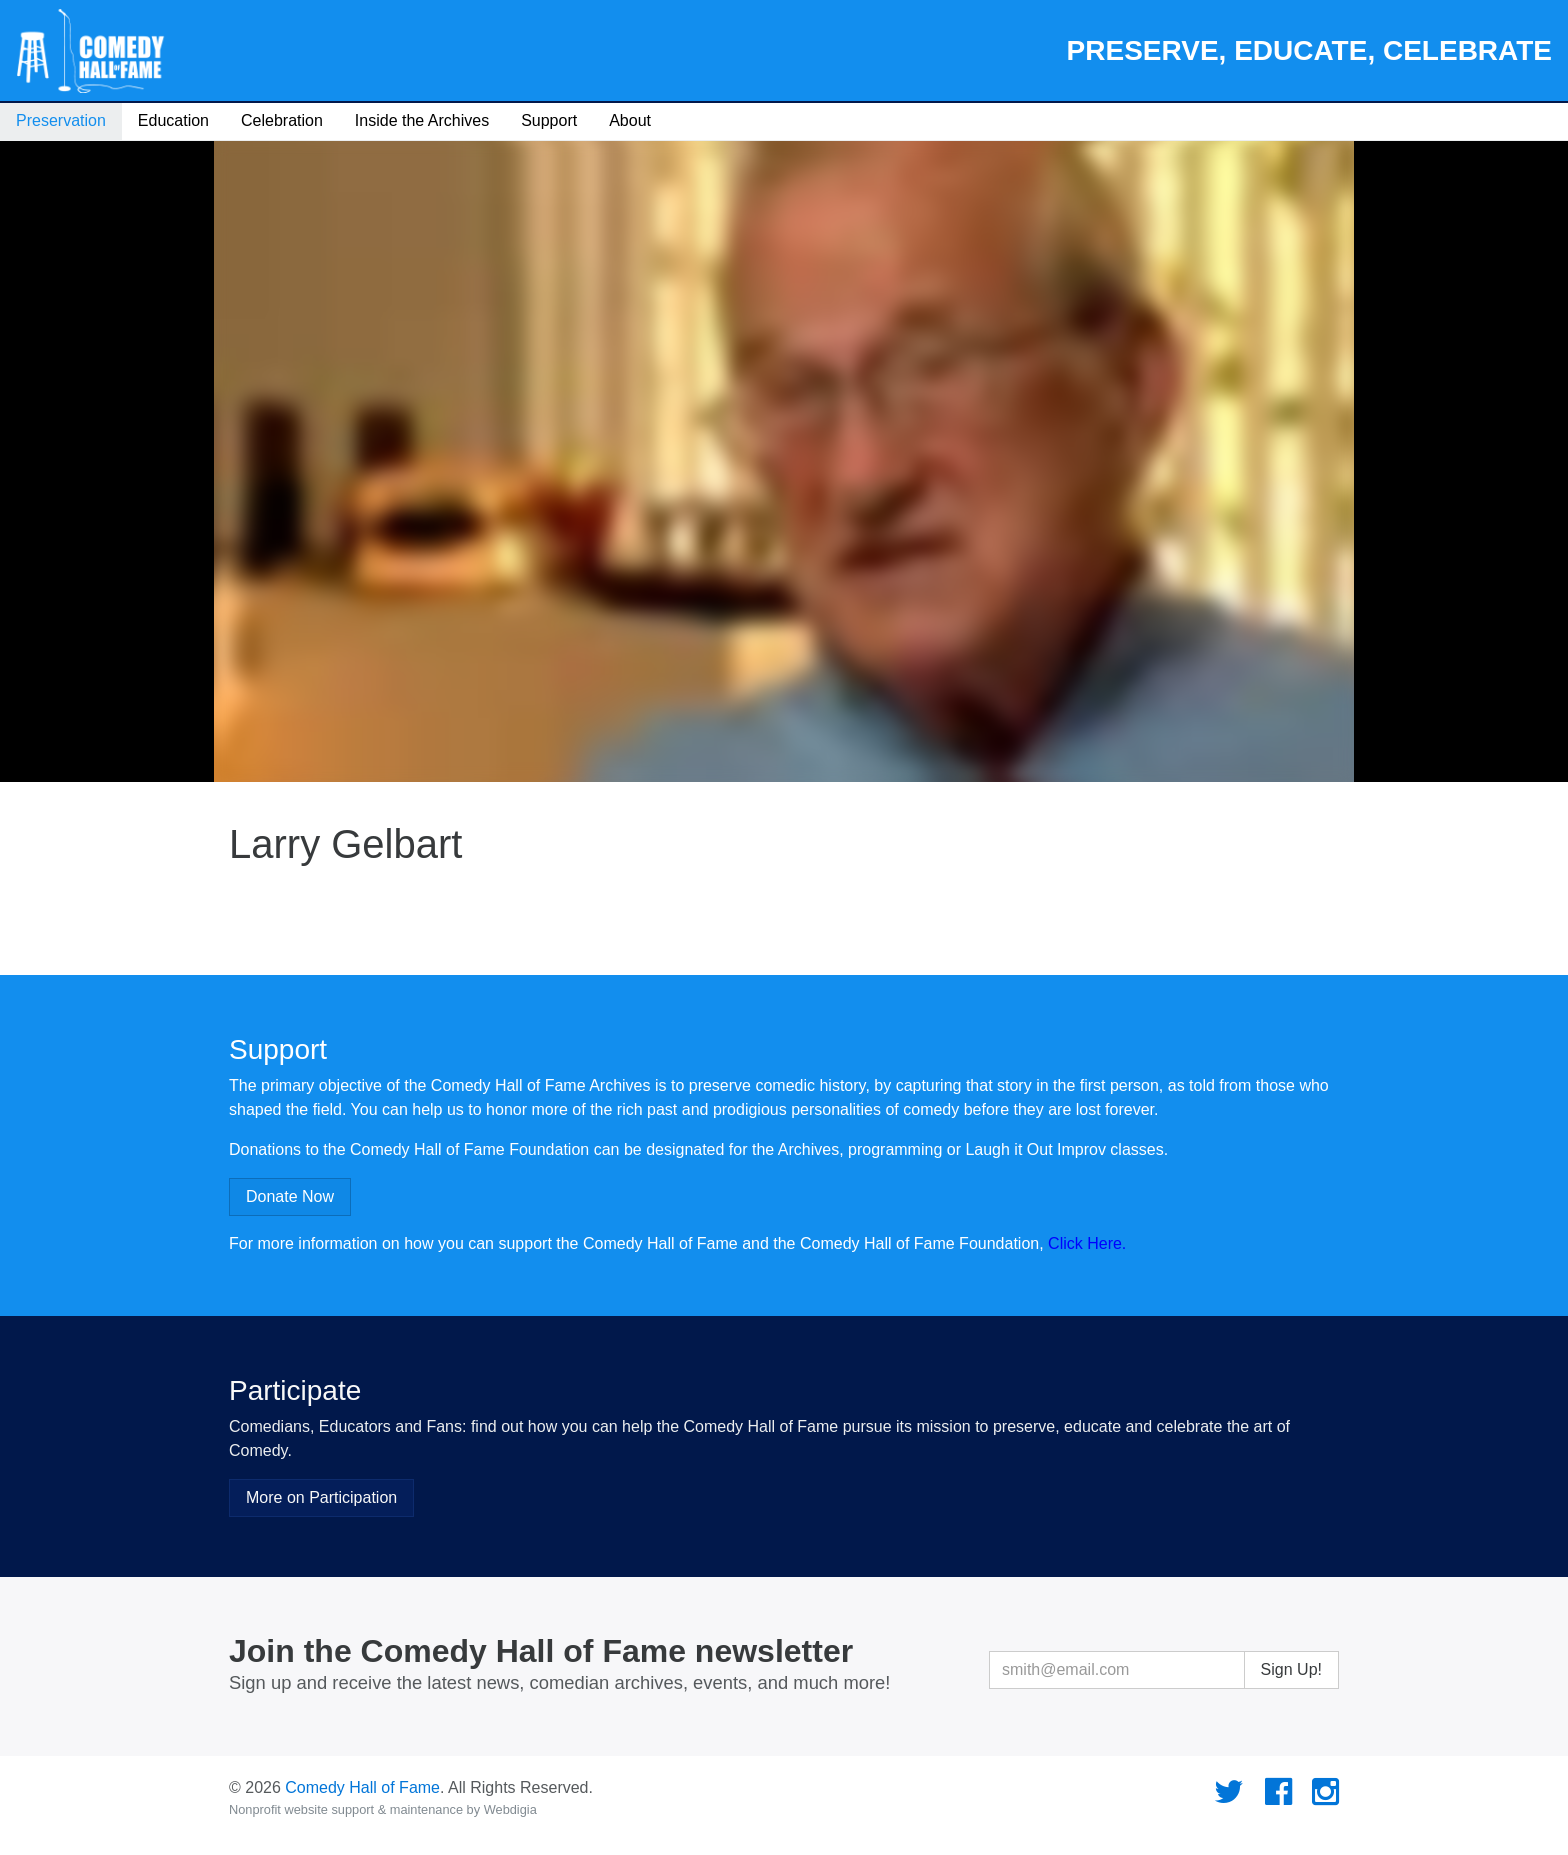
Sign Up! (1291, 1669)
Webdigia (510, 1809)
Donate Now (290, 1196)
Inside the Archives (422, 120)
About (630, 120)
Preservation (61, 120)
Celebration (282, 120)
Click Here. (1087, 1243)
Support (549, 120)
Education (173, 120)
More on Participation (321, 1497)
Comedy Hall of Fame (362, 1787)
